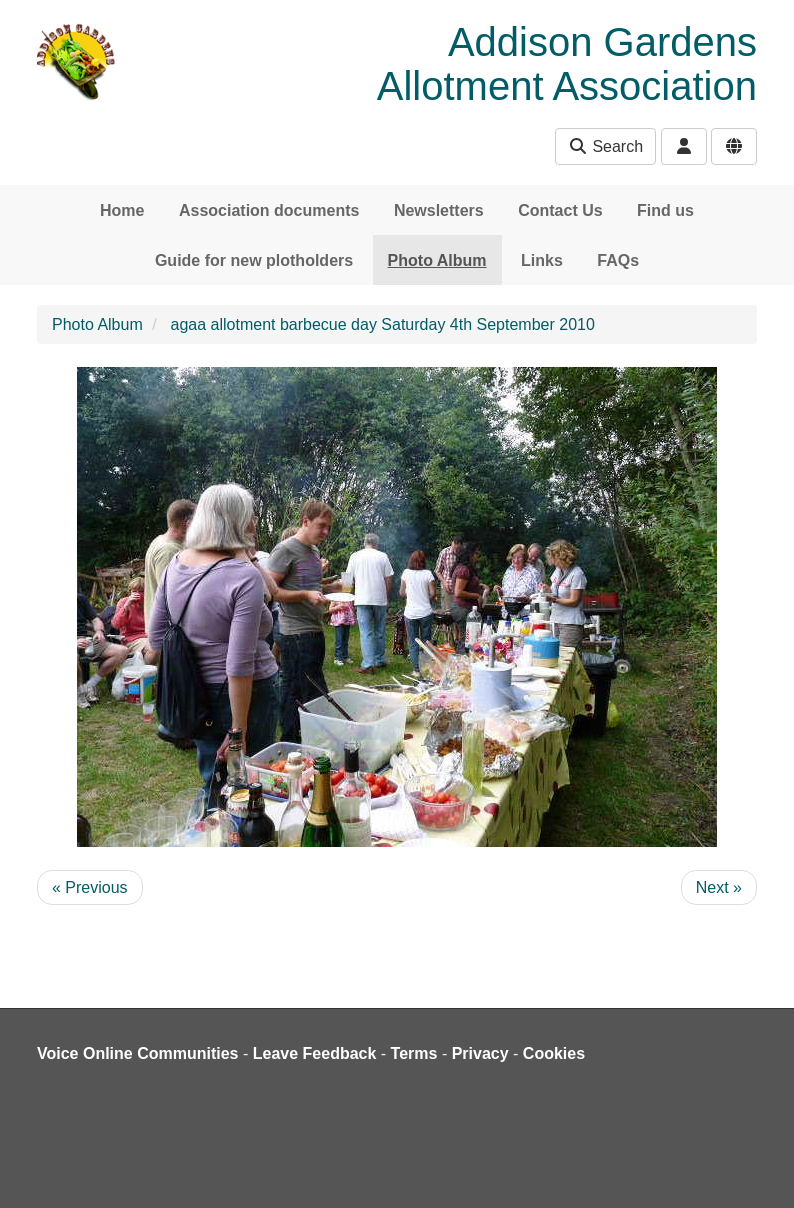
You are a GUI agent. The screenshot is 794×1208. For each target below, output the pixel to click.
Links (542, 260)
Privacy (480, 1053)
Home (122, 210)
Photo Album (437, 260)
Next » (719, 887)
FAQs (618, 260)
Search (605, 146)
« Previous (90, 887)
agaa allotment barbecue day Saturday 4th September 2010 (383, 324)
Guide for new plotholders (254, 260)
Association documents (269, 210)
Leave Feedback (315, 1053)
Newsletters (439, 210)
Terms (414, 1053)
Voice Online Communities (138, 1053)
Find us (665, 210)
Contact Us (560, 210)
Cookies (554, 1053)
